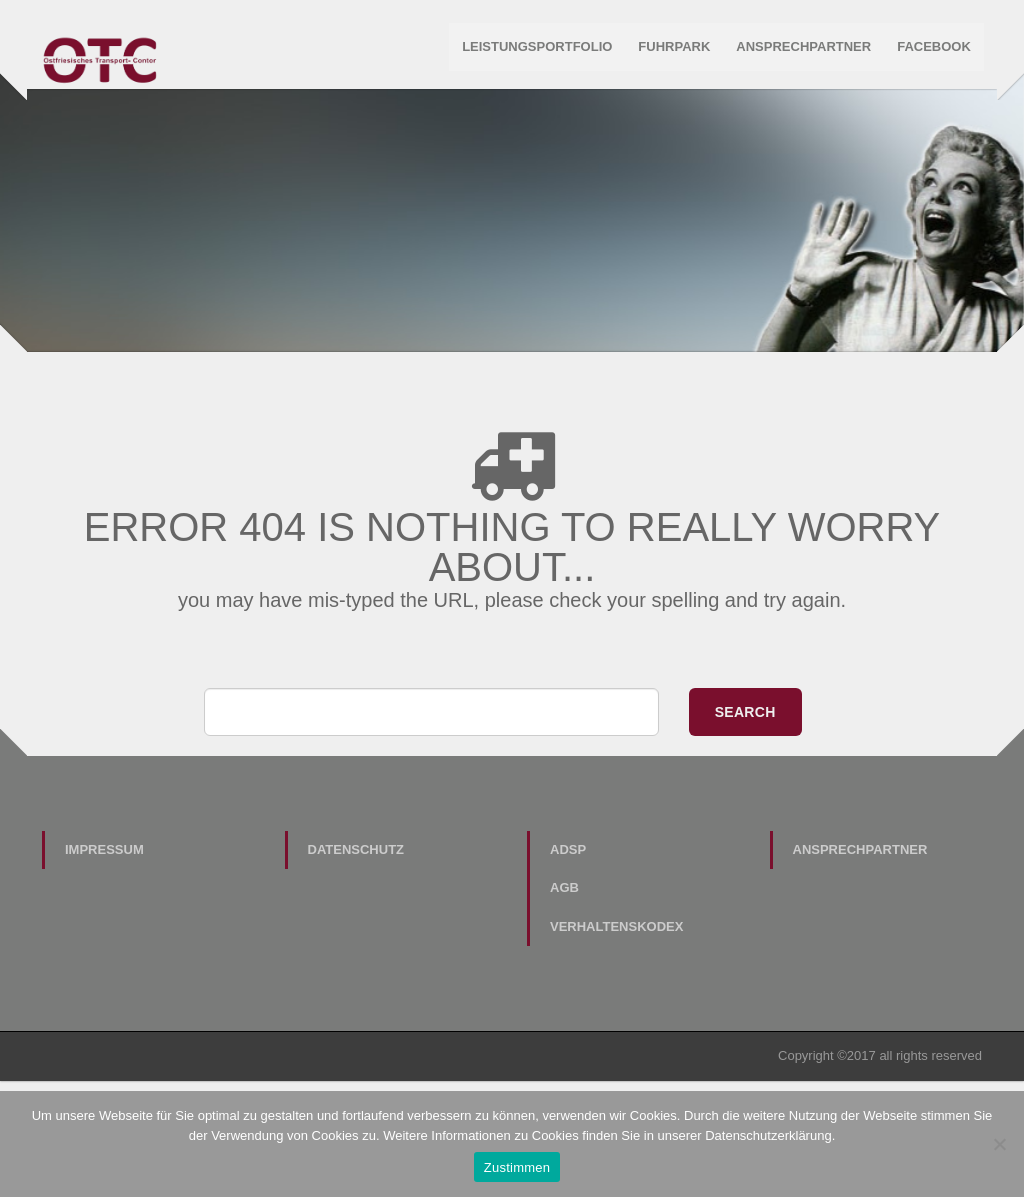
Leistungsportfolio (535, 49)
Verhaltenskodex (616, 1054)
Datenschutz (356, 977)
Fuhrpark (673, 49)
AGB (564, 1016)
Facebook (932, 49)
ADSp (568, 977)
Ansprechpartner (802, 49)
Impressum (104, 977)
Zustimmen (517, 1167)
